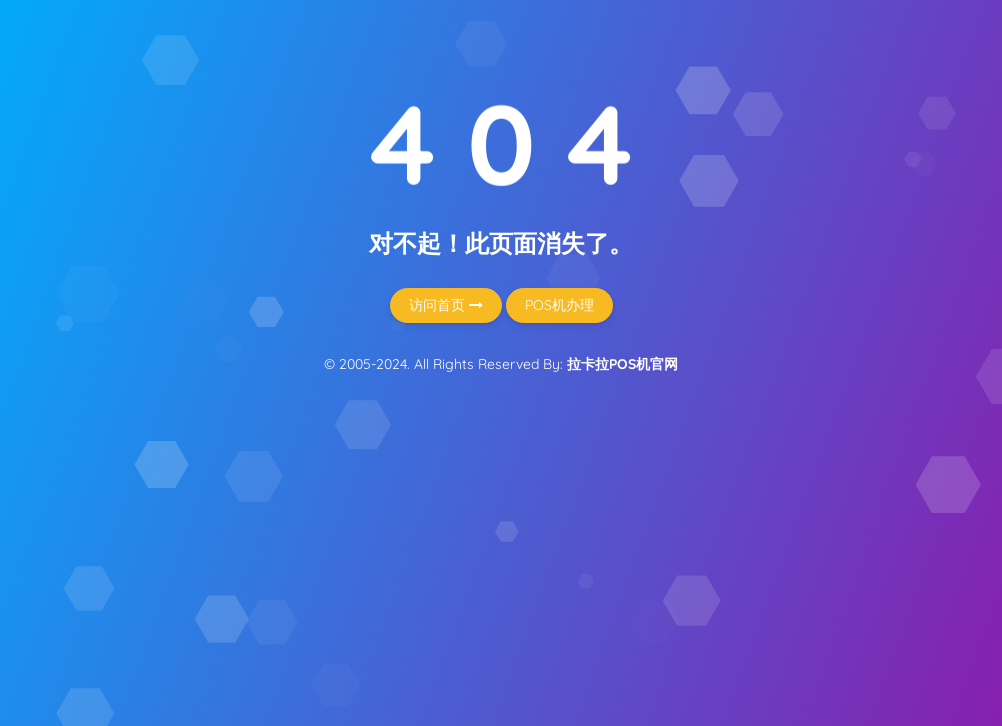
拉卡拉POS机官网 (622, 364)
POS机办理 (559, 305)
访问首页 (446, 305)
